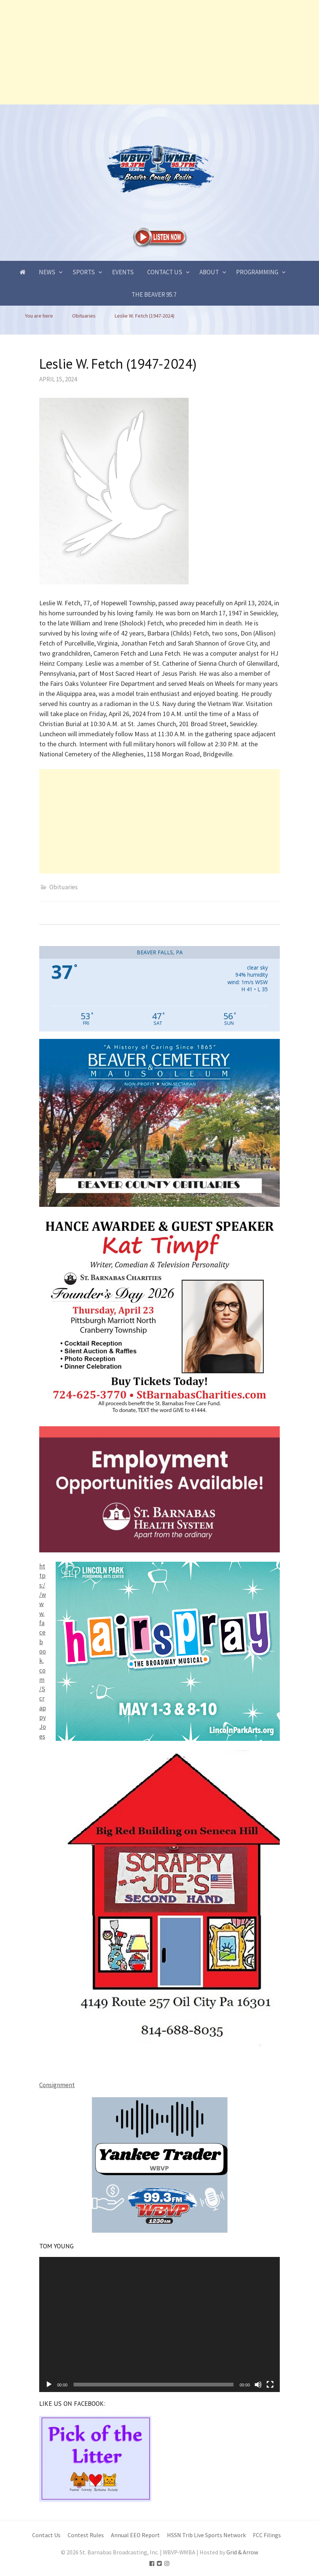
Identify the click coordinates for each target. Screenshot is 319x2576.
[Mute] (258, 2384)
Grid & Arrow (242, 2552)
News (47, 272)
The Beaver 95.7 (153, 294)
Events (123, 272)
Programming (257, 272)
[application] (159, 2324)
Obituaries (63, 887)
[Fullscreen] (270, 2384)
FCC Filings (267, 2535)
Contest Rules (86, 2535)
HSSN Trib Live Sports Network (206, 2535)
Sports (83, 272)
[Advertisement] (159, 52)
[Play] (49, 2384)
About (209, 272)
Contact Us (164, 272)
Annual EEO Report (135, 2535)
